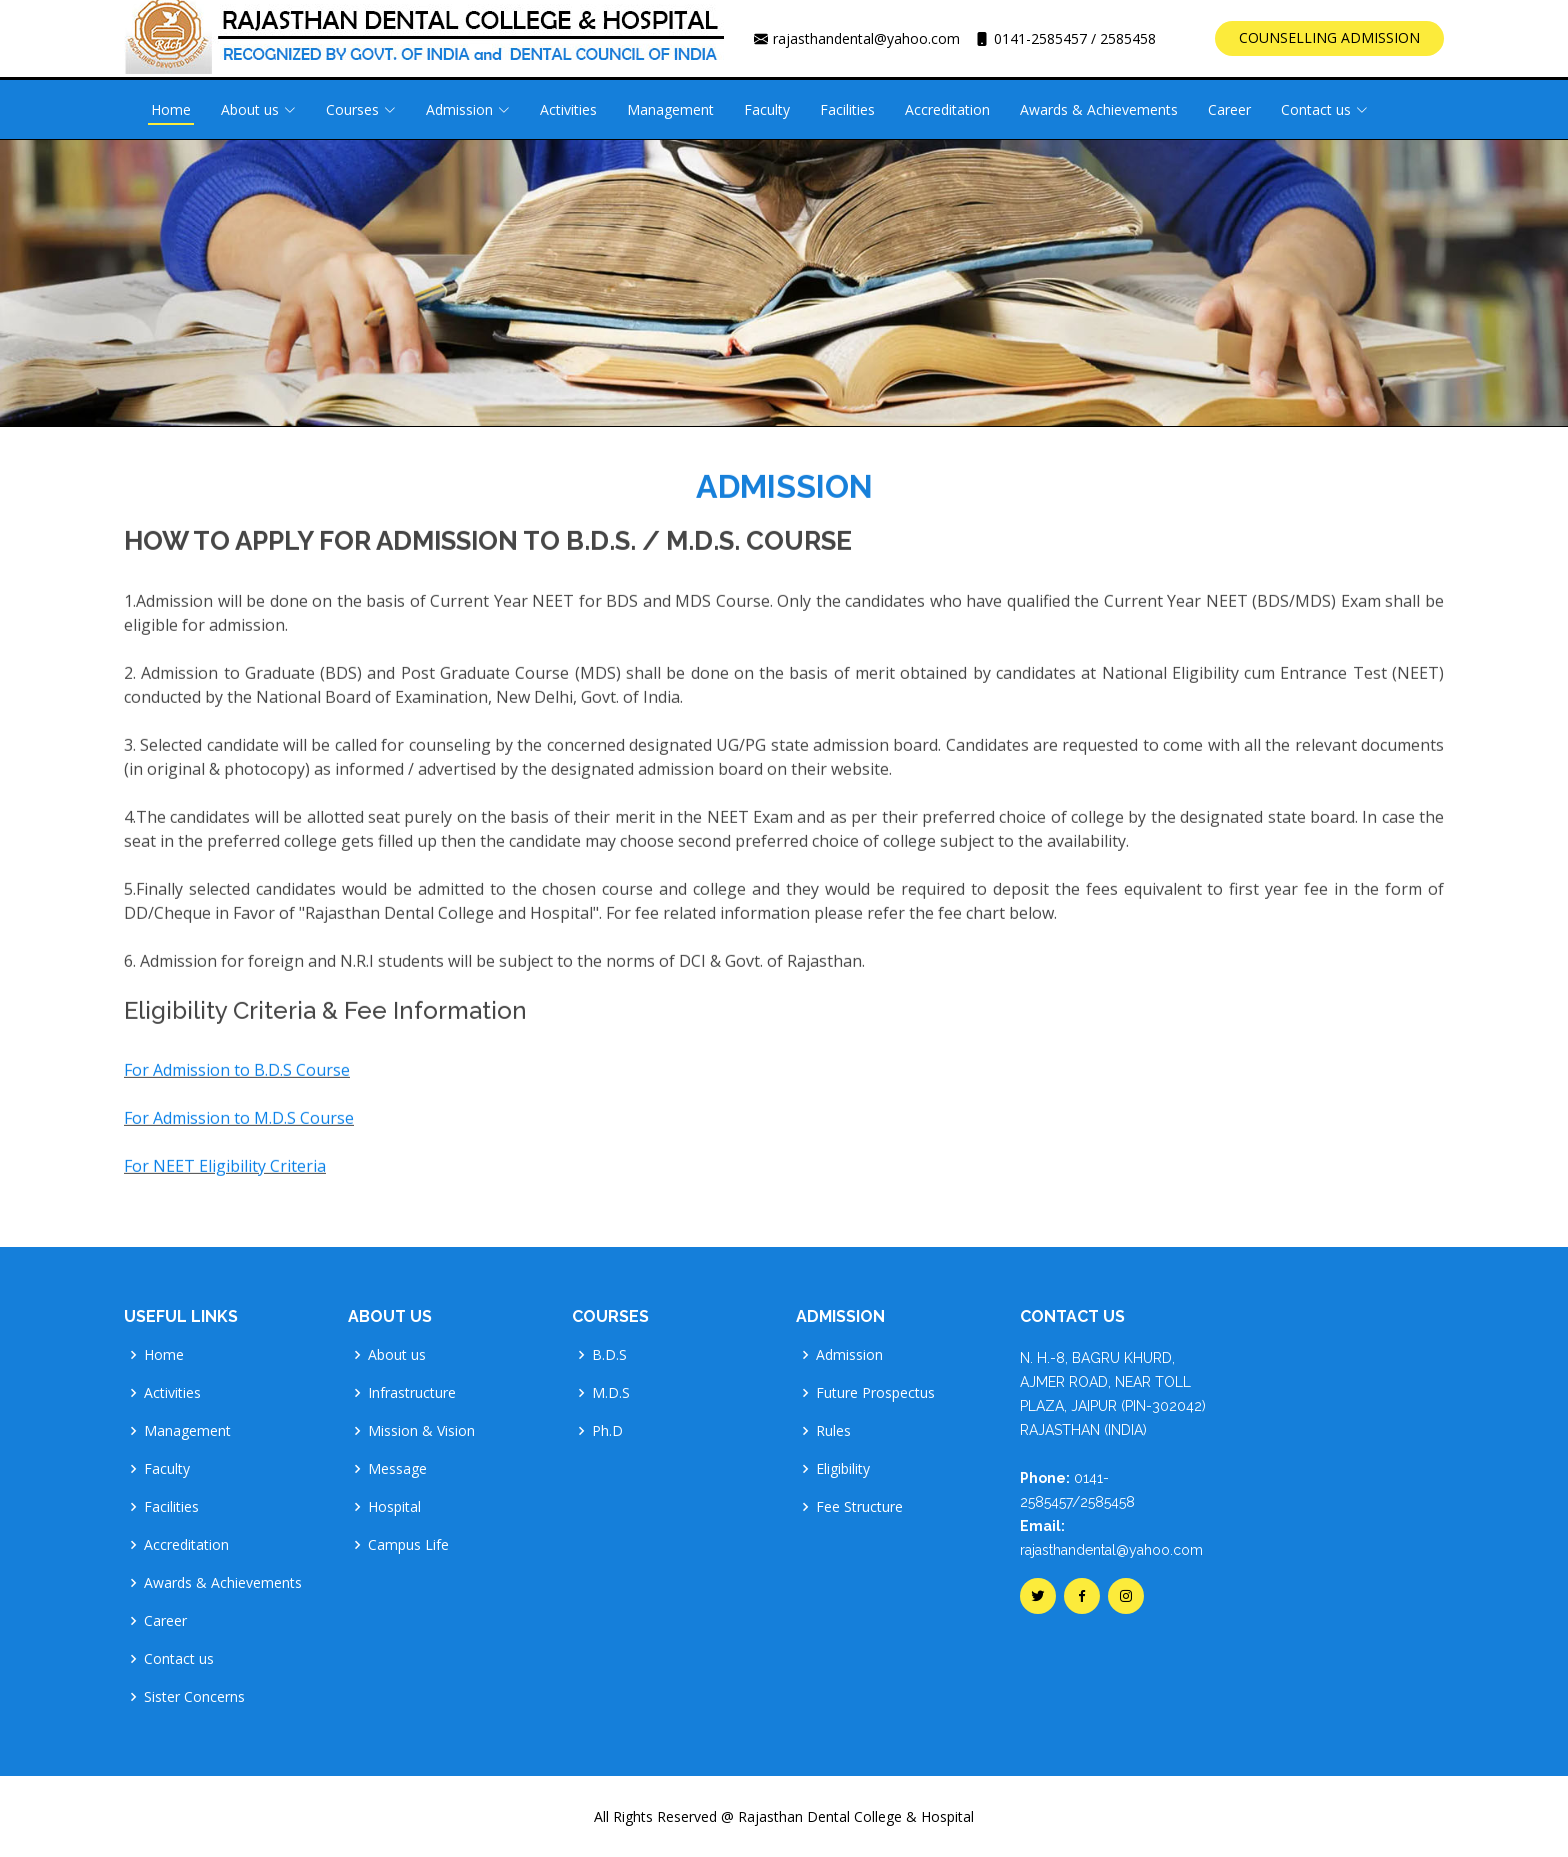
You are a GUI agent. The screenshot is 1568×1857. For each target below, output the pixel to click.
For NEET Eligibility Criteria (225, 1178)
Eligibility (843, 1469)
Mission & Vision (421, 1431)
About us (397, 1355)
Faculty (767, 109)
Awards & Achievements (1099, 109)
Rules (833, 1431)
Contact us (179, 1659)
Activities (568, 109)
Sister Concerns (194, 1697)
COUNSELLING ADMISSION (1329, 37)
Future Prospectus (875, 1393)
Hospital (394, 1507)
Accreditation (947, 109)
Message (397, 1469)
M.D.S (611, 1393)
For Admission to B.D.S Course (237, 1082)
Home (171, 109)
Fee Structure (859, 1507)
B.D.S (609, 1355)
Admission (849, 1355)
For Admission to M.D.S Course (239, 1130)
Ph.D (607, 1431)
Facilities (847, 109)
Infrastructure (412, 1393)
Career (1229, 109)
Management (670, 109)
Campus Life (408, 1545)
